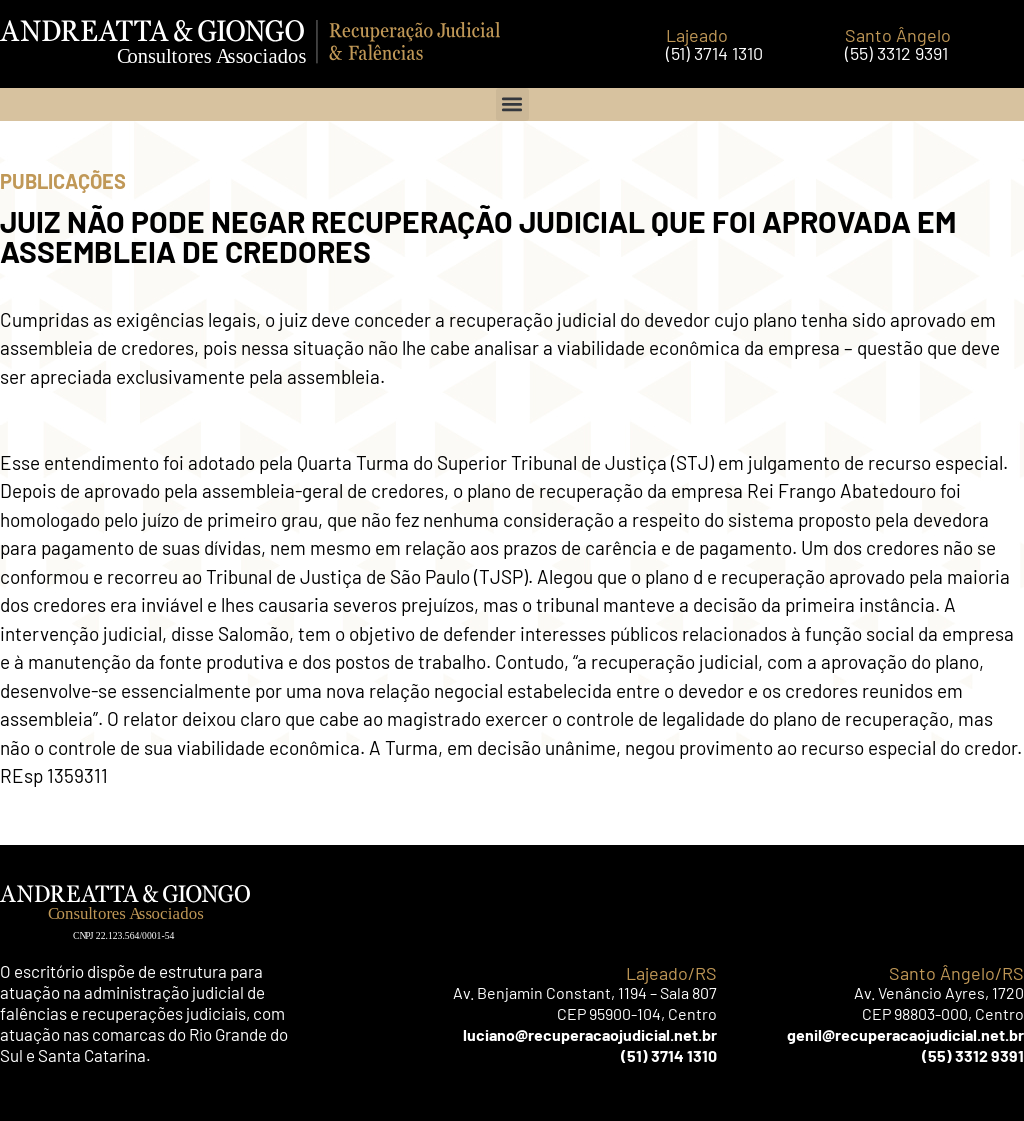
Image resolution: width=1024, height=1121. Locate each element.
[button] (512, 104)
